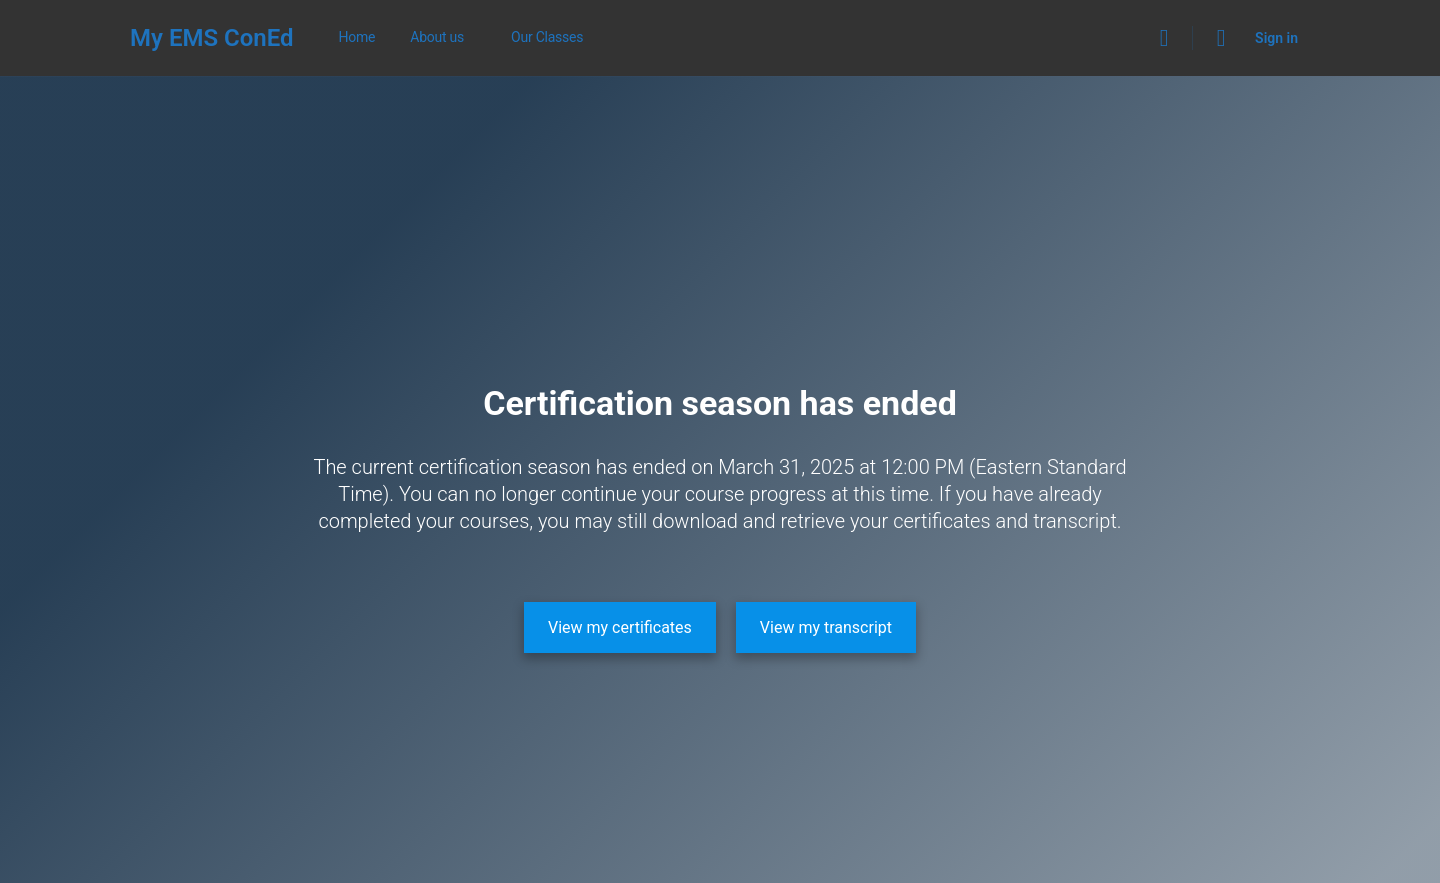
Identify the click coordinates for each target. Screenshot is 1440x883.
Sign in (1276, 38)
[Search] (1164, 38)
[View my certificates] (620, 627)
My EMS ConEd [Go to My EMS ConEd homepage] (212, 38)
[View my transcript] (826, 627)
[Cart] (1222, 38)
